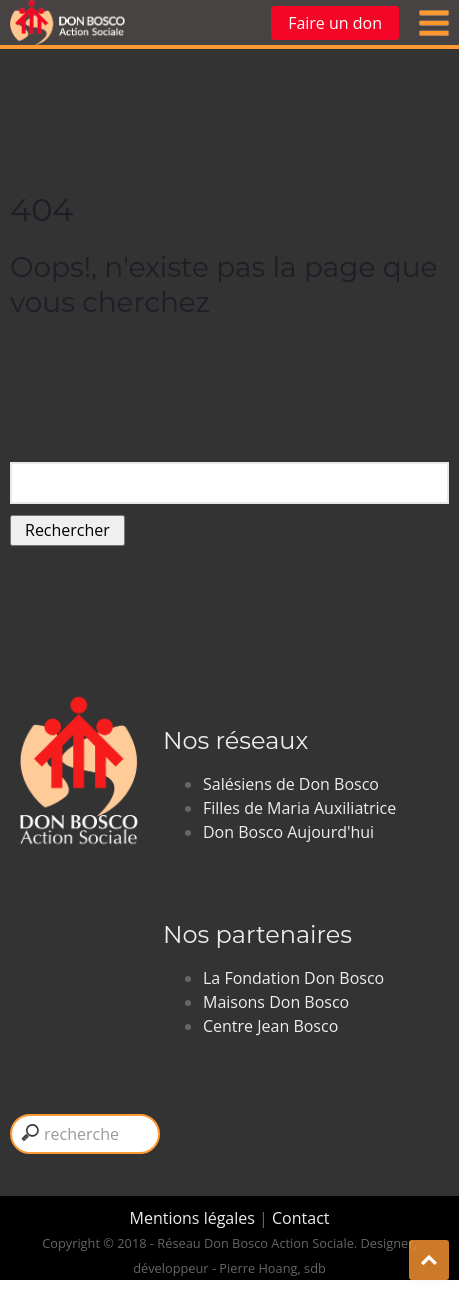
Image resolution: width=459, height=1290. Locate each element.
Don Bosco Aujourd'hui (288, 832)
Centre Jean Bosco (270, 1026)
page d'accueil (356, 350)
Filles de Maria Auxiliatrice (299, 808)
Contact (300, 1218)
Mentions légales (195, 1218)
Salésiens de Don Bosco (291, 784)
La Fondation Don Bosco (293, 978)
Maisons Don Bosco (276, 1002)
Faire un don (335, 23)
